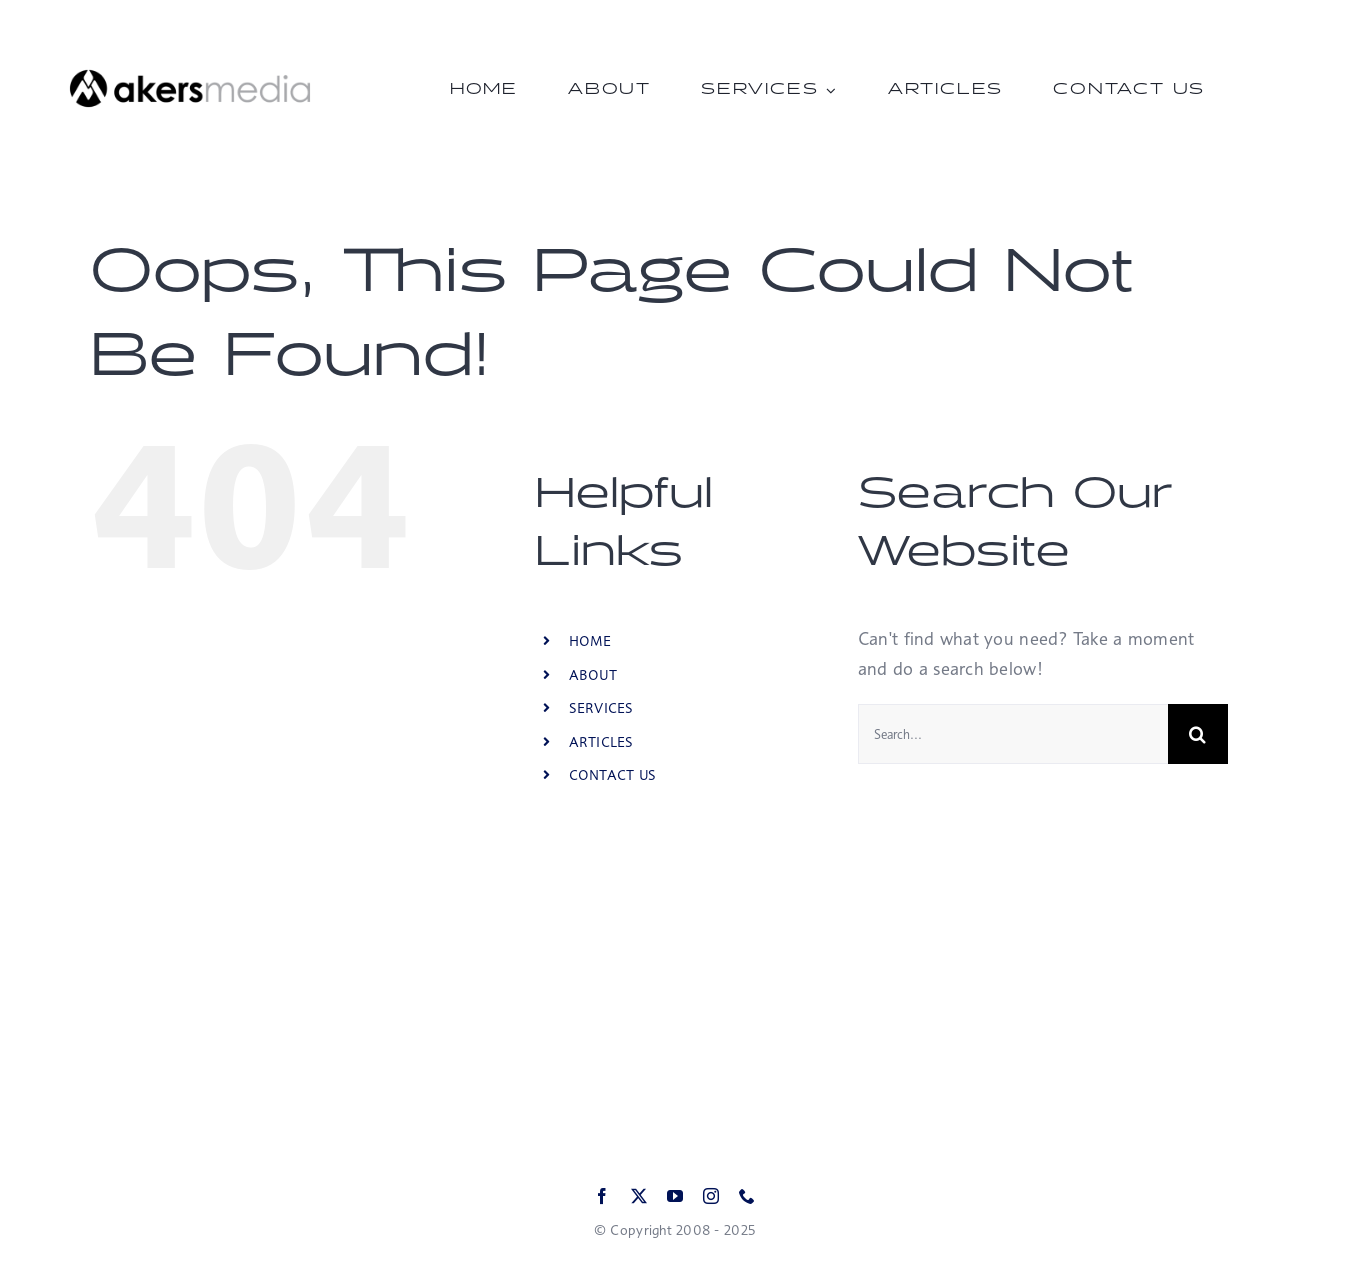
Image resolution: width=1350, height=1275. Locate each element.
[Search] (1198, 734)
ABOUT (593, 674)
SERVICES (601, 707)
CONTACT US (613, 774)
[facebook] (602, 1196)
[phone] (747, 1196)
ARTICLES (601, 741)
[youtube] (675, 1196)
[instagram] (711, 1196)
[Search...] (1013, 734)
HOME (590, 640)
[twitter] (639, 1196)
